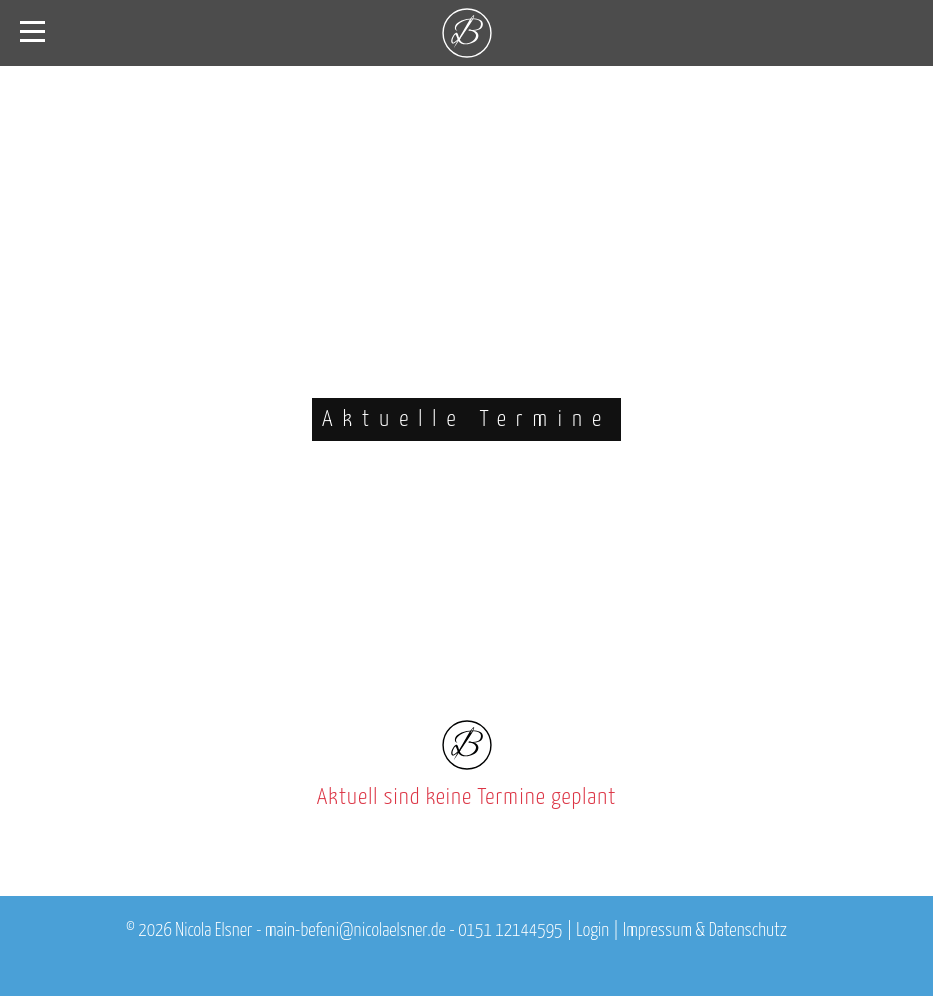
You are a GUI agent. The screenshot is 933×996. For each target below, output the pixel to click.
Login (592, 931)
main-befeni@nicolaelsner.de (355, 931)
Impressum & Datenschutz (705, 931)
